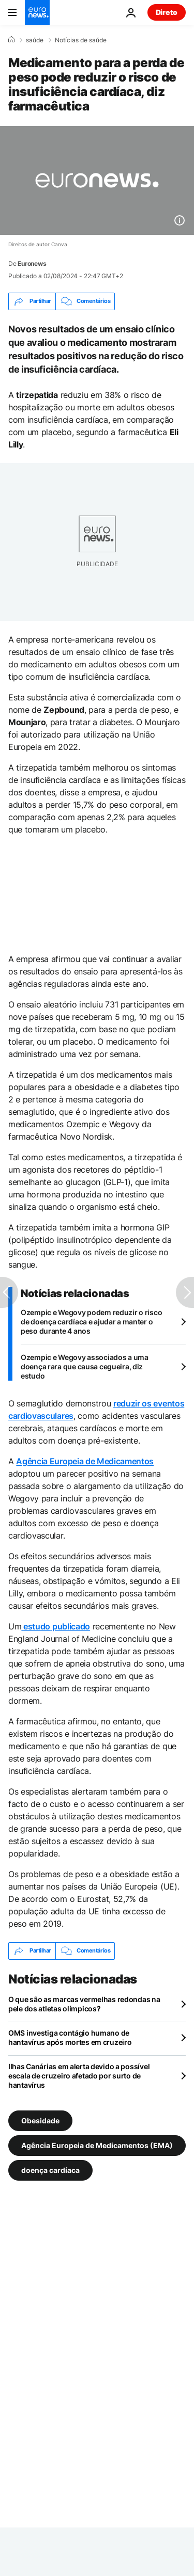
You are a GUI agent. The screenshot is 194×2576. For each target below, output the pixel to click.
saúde (34, 40)
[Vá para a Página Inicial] (37, 12)
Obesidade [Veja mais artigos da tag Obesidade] (40, 2120)
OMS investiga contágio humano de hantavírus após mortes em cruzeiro (69, 2037)
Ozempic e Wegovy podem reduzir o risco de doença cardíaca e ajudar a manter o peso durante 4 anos (91, 1321)
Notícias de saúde (81, 40)
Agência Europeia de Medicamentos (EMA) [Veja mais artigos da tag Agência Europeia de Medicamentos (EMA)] (97, 2144)
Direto (166, 12)
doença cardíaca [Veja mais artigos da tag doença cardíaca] (50, 2169)
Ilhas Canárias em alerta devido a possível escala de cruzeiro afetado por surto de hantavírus (79, 2075)
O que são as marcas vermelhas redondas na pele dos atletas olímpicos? (84, 2004)
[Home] (11, 39)
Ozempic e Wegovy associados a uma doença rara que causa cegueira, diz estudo (84, 1366)
